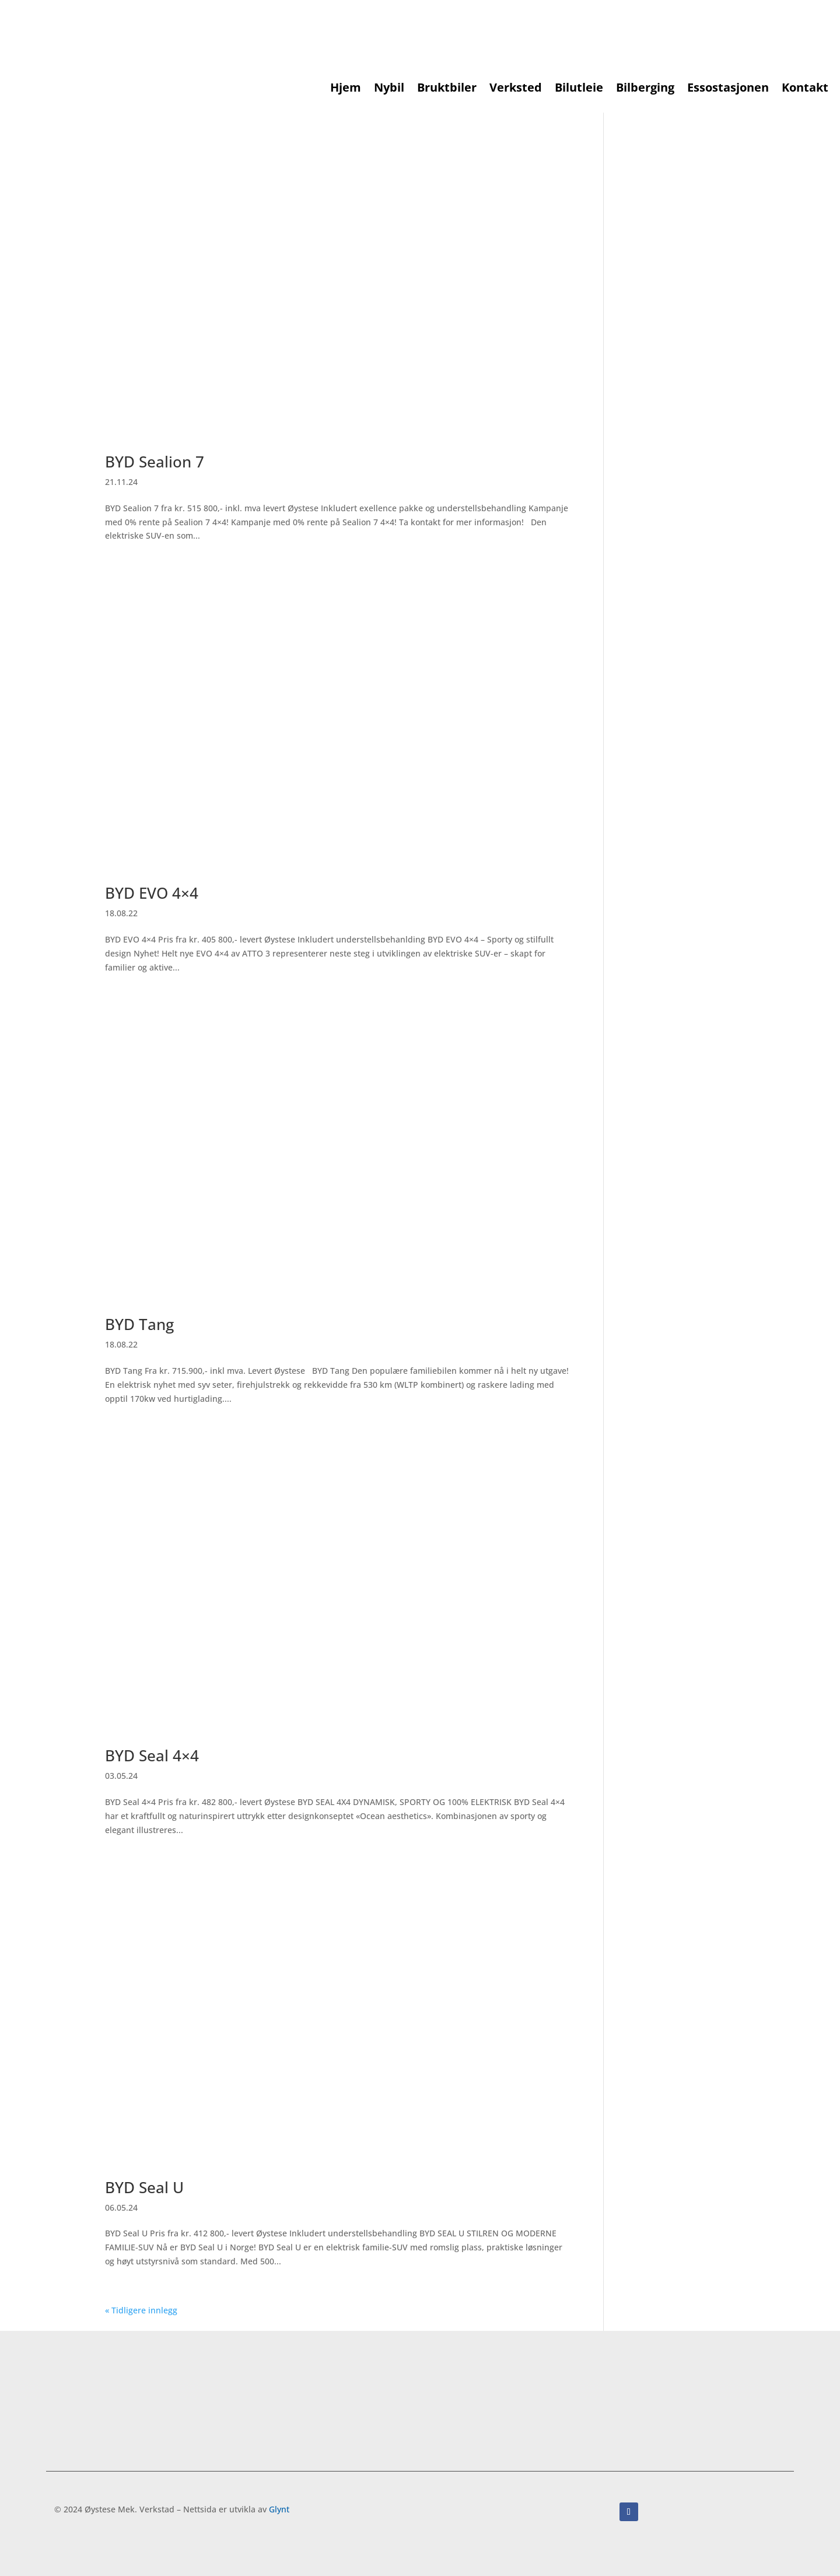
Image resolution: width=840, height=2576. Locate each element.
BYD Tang (139, 1324)
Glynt (279, 2509)
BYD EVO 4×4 (151, 892)
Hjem (345, 89)
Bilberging (645, 89)
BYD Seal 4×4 (152, 1755)
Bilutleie (579, 89)
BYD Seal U (144, 2187)
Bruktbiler (447, 89)
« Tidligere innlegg (141, 2310)
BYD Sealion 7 (154, 461)
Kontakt (805, 89)
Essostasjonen (728, 89)
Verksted (515, 89)
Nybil (389, 89)
